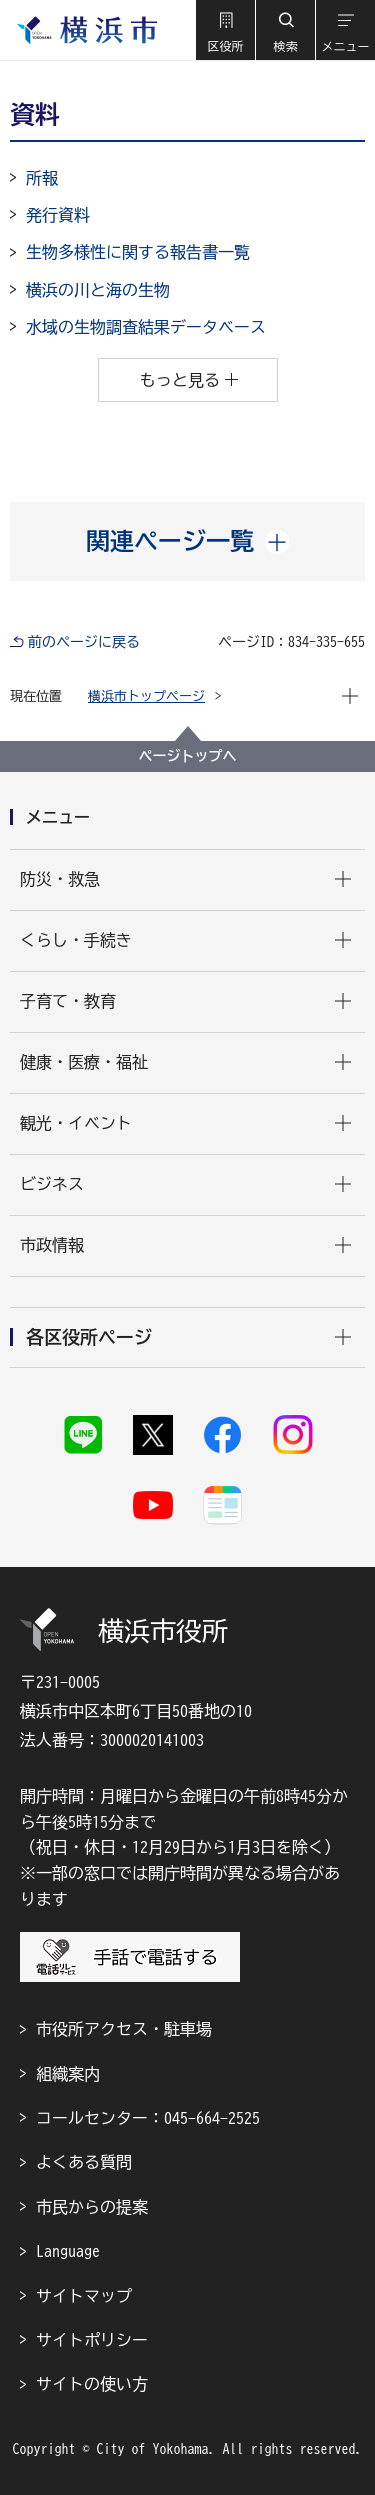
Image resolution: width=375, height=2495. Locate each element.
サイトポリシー (92, 2340)
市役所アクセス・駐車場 (124, 2029)
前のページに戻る (84, 642)
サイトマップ (84, 2296)
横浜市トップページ (146, 696)
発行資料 (58, 215)
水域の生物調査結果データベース (146, 327)
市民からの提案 (92, 2207)
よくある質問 (84, 2162)
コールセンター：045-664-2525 (148, 2118)
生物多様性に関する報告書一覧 (138, 252)
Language (68, 2251)
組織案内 (68, 2074)
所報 (42, 178)
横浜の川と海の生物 (98, 290)
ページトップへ (188, 756)
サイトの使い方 (92, 2384)
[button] (225, 30)
